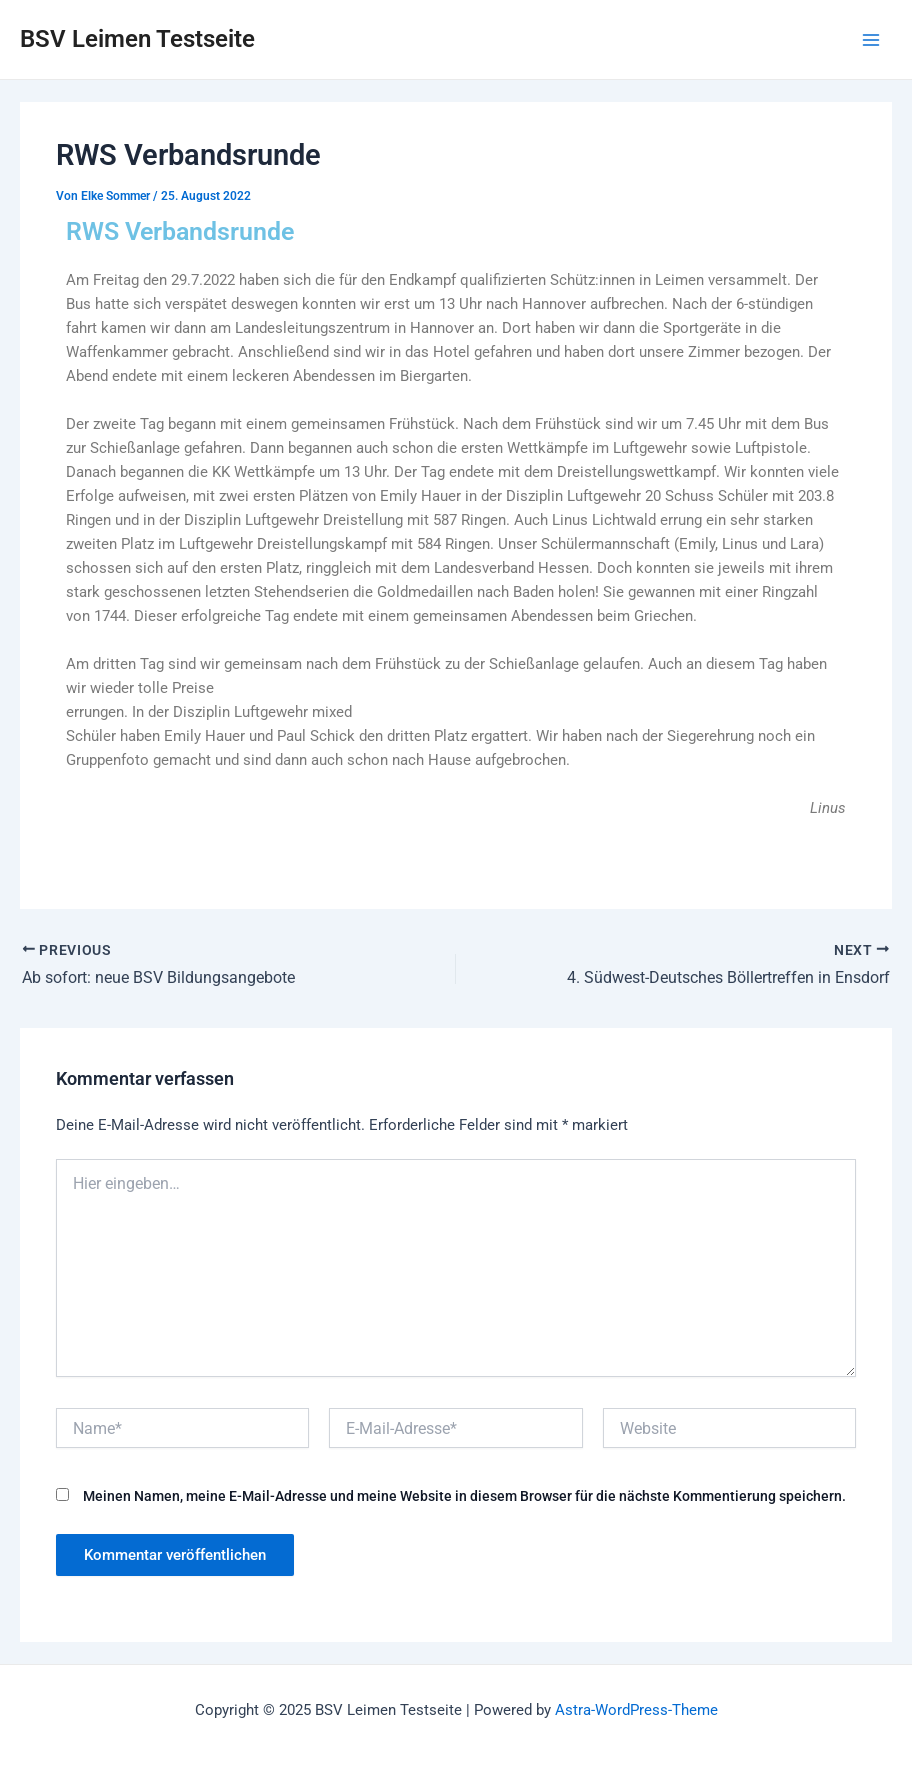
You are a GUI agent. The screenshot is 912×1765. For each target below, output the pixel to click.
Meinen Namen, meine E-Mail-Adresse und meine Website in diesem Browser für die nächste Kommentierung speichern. (464, 1496)
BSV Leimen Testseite (137, 39)
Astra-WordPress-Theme (636, 1710)
